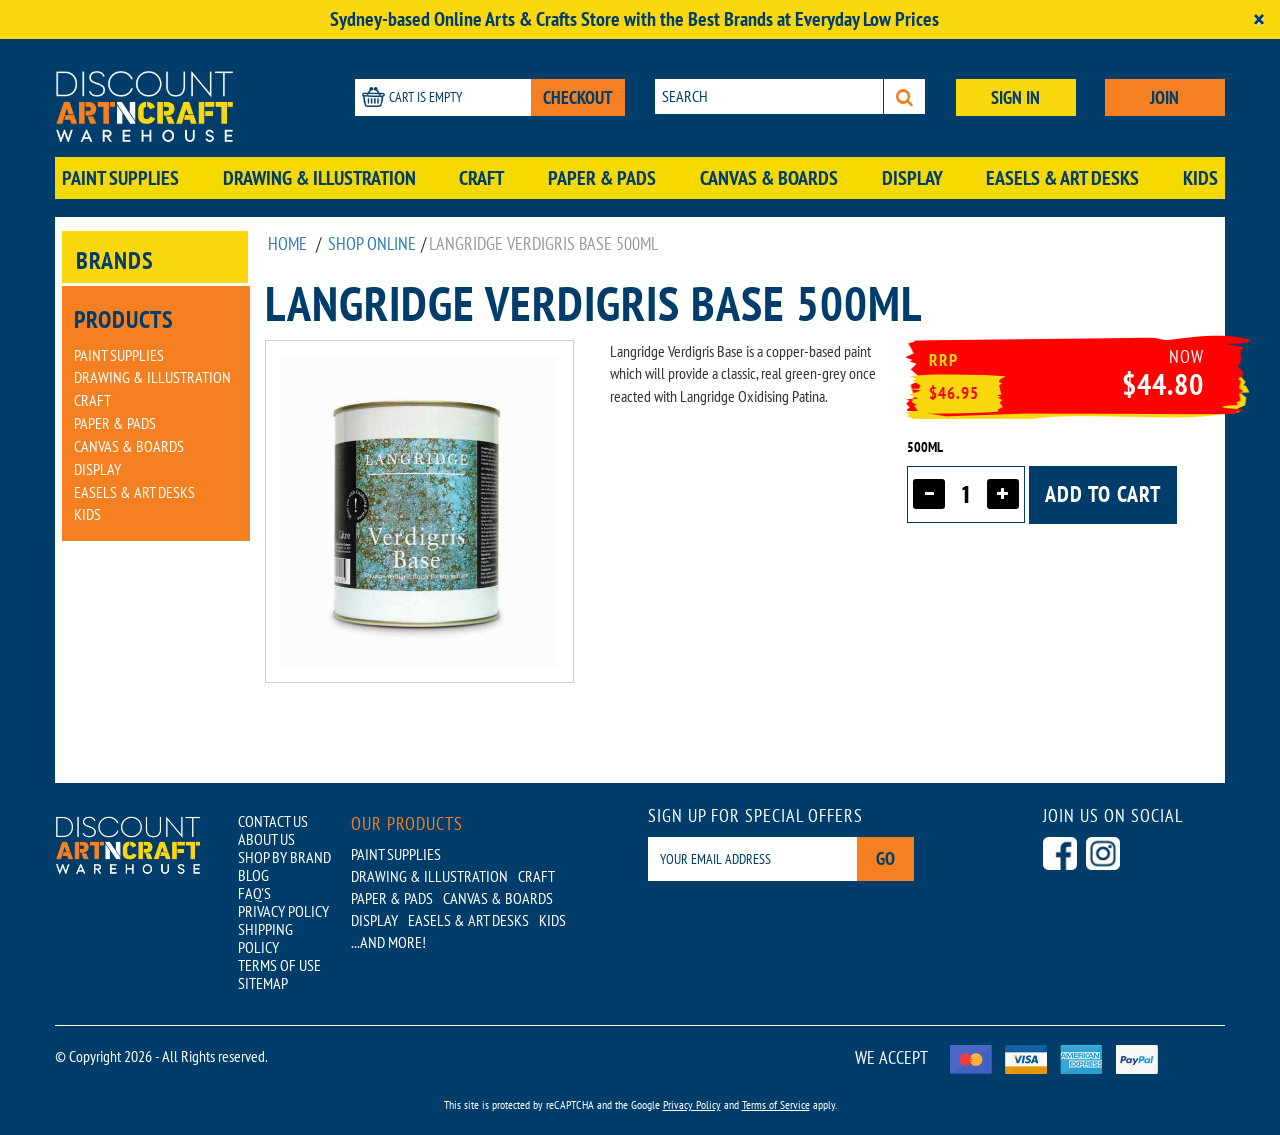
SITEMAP (263, 983)
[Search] (904, 96)
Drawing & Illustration (319, 178)
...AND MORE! (388, 942)
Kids (1200, 178)
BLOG (253, 875)
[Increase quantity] (1003, 494)
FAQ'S (254, 893)
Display (912, 178)
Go (885, 858)
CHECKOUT (578, 97)
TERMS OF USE (279, 965)
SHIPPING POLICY (265, 938)
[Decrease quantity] (929, 494)
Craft (481, 178)
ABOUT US (266, 839)
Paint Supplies (120, 178)
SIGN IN (1015, 97)
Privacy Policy (692, 1104)
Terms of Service (776, 1104)
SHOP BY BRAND (284, 857)
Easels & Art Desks (1062, 178)
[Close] (1259, 19)
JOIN (1164, 97)
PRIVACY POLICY (283, 911)
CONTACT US (273, 821)
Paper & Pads (602, 178)
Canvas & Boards (769, 178)
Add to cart (1103, 494)
